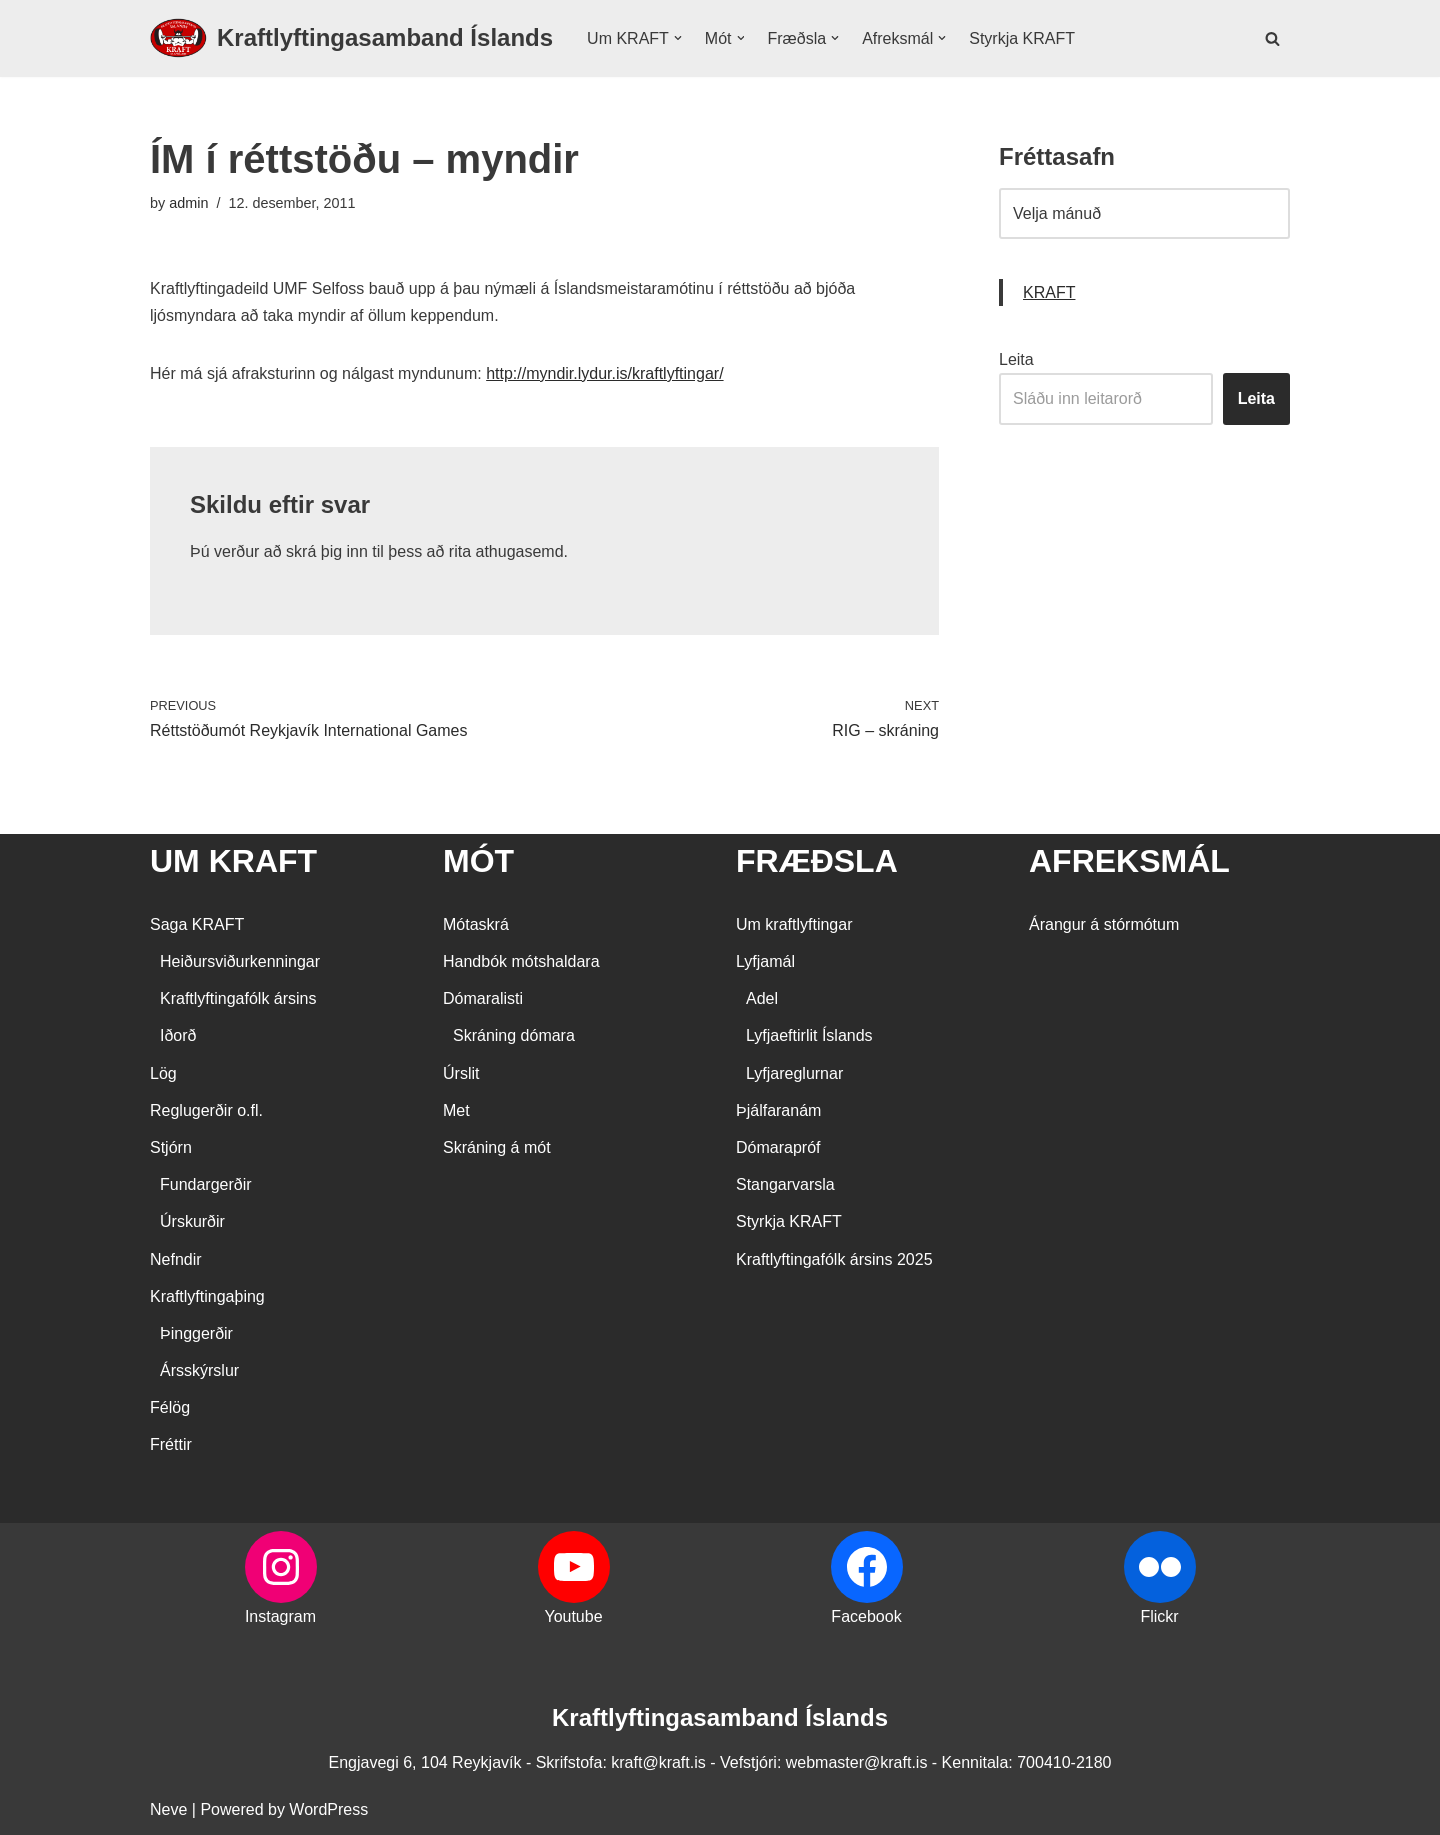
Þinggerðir (196, 1333)
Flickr (1159, 1616)
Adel (762, 998)
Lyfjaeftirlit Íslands (809, 1035)
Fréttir (171, 1444)
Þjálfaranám (778, 1110)
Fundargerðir (206, 1184)
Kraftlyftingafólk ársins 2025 (834, 1259)
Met (456, 1110)
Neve (168, 1809)
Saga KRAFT (197, 924)
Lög (163, 1073)
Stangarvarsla (785, 1184)
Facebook (866, 1616)
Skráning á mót (497, 1147)
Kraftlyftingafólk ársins (238, 998)
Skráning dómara (514, 1035)
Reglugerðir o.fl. (206, 1110)
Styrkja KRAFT (1022, 38)
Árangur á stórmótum (1104, 924)
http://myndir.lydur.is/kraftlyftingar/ (604, 373)
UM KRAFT (233, 861)
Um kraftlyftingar (794, 924)
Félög (170, 1407)
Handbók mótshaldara (521, 961)
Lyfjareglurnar (794, 1073)
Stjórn (171, 1147)
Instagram (280, 1616)
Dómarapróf (778, 1147)
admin (188, 203)
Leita (1016, 359)
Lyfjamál (765, 961)
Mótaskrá (476, 924)
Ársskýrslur (199, 1370)
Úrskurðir (192, 1221)
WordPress (328, 1809)
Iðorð (178, 1035)
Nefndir (176, 1259)
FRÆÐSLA (817, 861)
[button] (678, 38)
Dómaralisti (483, 998)
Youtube (573, 1616)
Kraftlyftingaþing (207, 1296)
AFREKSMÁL (1129, 861)
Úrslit (461, 1073)
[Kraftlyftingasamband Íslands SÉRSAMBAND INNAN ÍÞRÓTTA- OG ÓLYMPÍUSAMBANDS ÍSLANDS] (351, 38)
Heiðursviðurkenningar (240, 961)
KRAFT (1049, 292)
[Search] (1272, 38)
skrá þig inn (327, 551)
